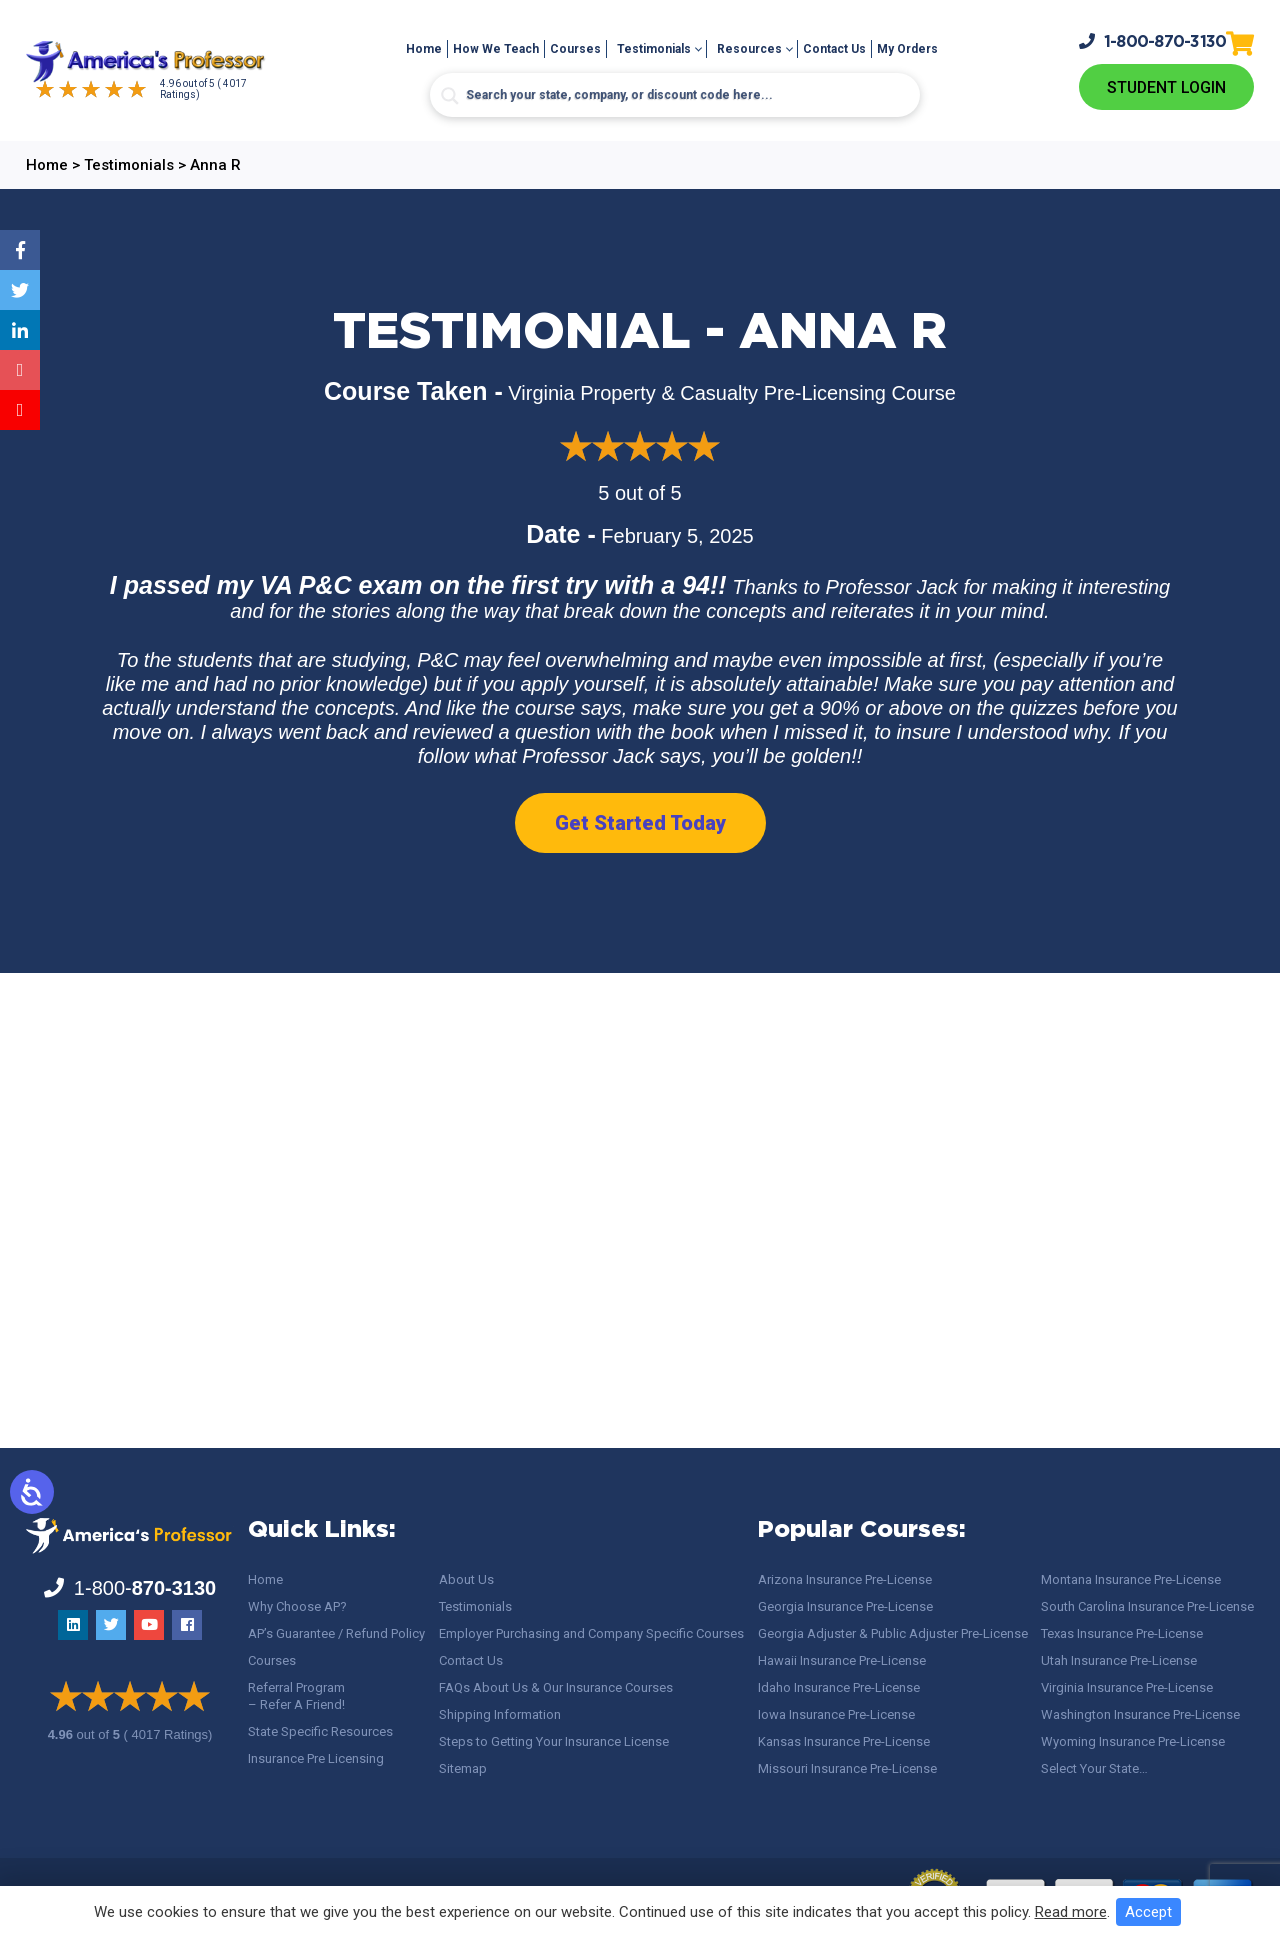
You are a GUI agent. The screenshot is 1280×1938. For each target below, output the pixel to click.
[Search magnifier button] (450, 96)
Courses (575, 49)
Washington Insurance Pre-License (1140, 1714)
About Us (466, 1579)
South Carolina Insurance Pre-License (1147, 1606)
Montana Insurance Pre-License (1131, 1579)
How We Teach (496, 49)
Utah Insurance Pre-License (1119, 1660)
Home (424, 49)
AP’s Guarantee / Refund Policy (336, 1633)
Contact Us (834, 49)
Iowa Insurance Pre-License (836, 1714)
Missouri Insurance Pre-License (847, 1768)
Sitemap (463, 1768)
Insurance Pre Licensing (316, 1758)
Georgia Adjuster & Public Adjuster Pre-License (893, 1633)
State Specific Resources (320, 1731)
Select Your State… (1094, 1768)
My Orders (907, 49)
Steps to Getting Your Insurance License (554, 1741)
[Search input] (675, 95)
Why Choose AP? (297, 1606)
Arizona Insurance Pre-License (845, 1579)
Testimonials (654, 49)
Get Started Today (640, 823)
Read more (1071, 1912)
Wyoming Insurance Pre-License (1133, 1741)
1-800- (1153, 41)
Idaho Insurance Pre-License (839, 1687)
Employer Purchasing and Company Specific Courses (591, 1633)
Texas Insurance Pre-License (1122, 1633)
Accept (1148, 1912)
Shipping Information (500, 1714)
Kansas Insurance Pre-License (844, 1741)
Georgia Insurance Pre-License (845, 1606)
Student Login (1166, 87)
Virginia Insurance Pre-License (1127, 1687)
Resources (749, 49)
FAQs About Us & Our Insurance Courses (556, 1687)
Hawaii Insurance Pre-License (842, 1660)
